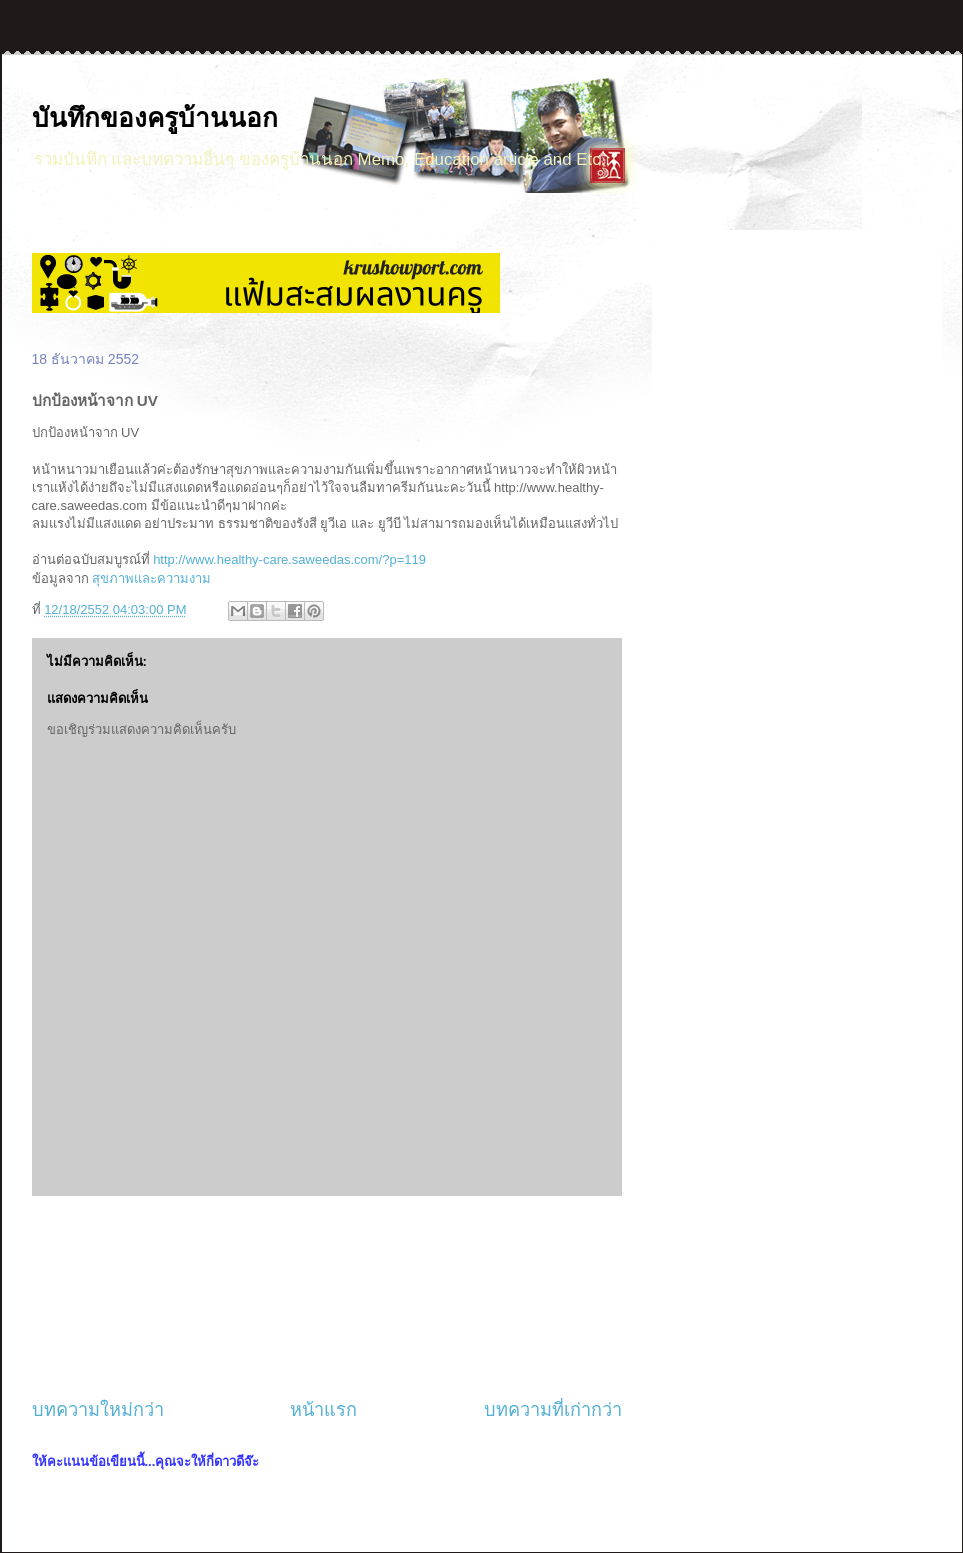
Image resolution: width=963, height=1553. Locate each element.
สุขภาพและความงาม (151, 578)
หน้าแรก (323, 1410)
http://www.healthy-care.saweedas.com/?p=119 (289, 559)
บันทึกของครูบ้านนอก (155, 118)
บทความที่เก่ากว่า (553, 1410)
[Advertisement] (327, 1297)
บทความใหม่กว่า (98, 1410)
